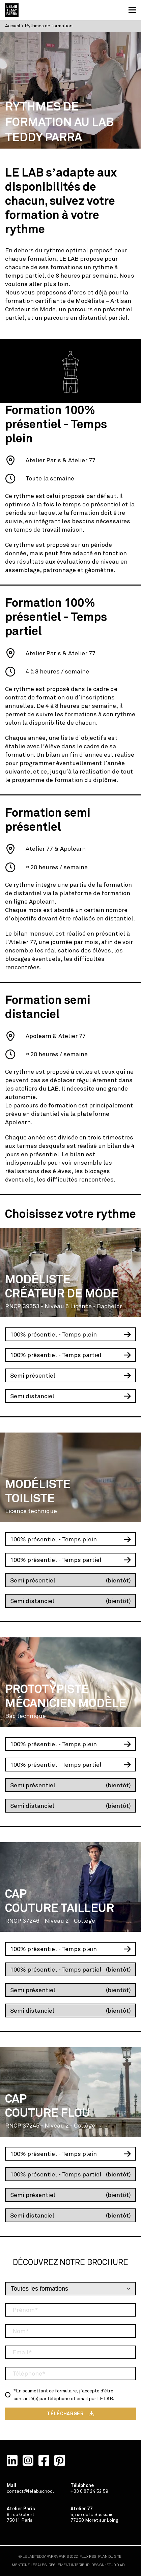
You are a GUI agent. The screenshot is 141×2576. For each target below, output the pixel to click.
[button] (132, 10)
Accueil (12, 26)
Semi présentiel (32, 1375)
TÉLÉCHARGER (65, 2414)
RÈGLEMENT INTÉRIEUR (69, 2565)
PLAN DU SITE (109, 2556)
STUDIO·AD (115, 2565)
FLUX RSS (88, 2556)
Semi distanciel (32, 1396)
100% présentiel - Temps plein (53, 1334)
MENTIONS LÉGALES (29, 2565)
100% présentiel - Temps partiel (56, 1355)
